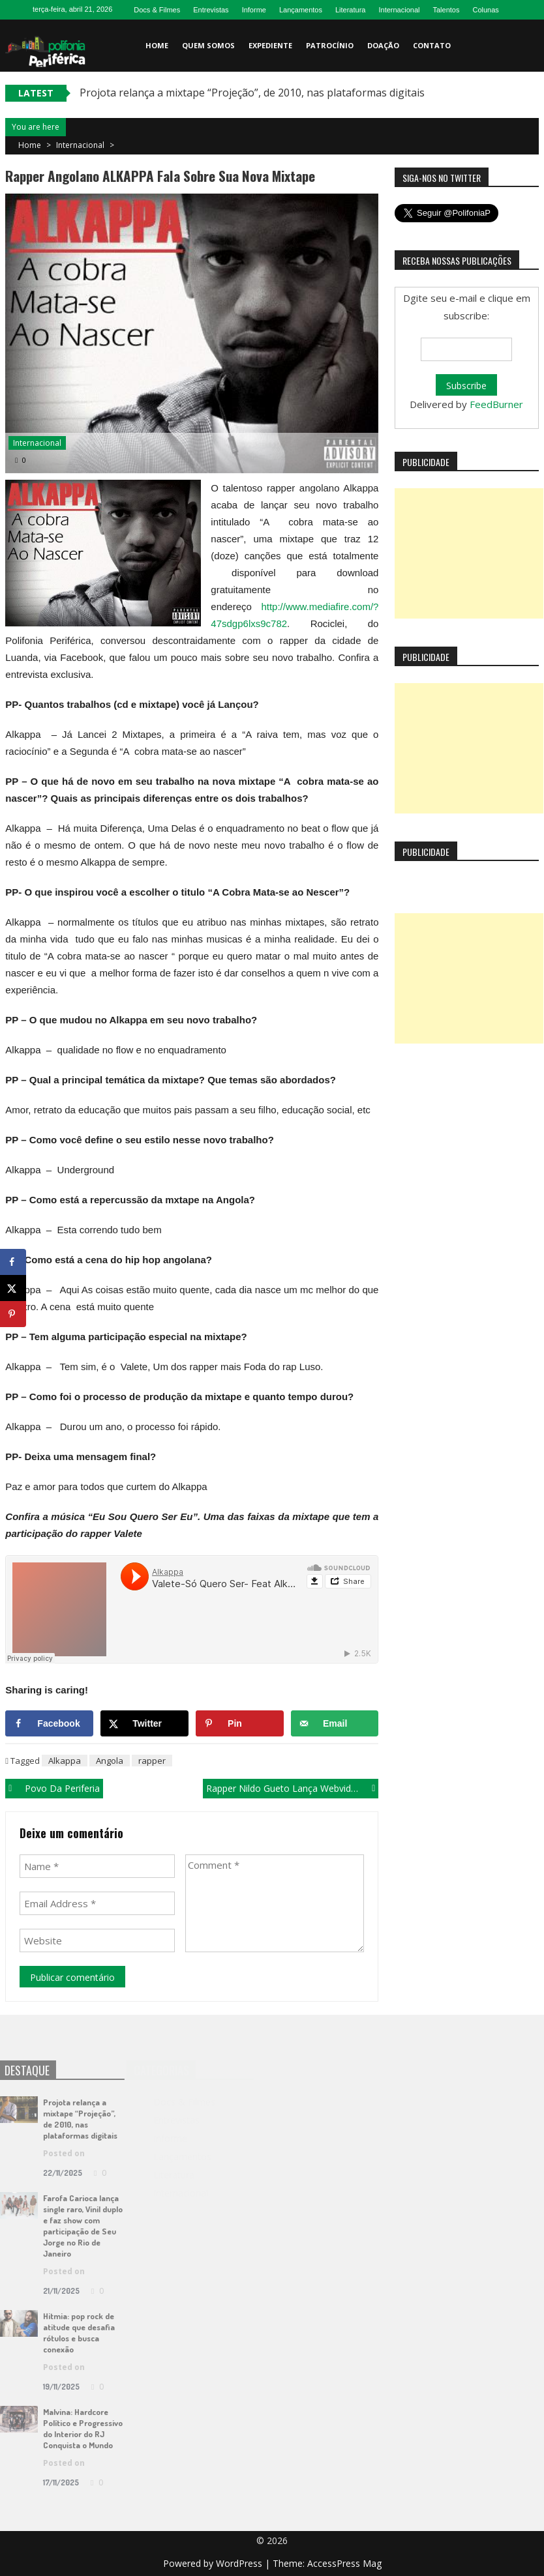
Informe (254, 10)
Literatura (350, 10)
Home (156, 45)
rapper (152, 1760)
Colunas (485, 10)
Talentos (445, 10)
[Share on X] (144, 1723)
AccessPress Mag (344, 2563)
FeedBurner (496, 404)
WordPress (240, 2563)
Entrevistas (210, 10)
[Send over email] (334, 1723)
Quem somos (208, 45)
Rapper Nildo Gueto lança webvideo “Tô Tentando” (292, 1788)
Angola (109, 1760)
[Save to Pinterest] (239, 1723)
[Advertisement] (469, 553)
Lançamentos (300, 10)
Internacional (398, 10)
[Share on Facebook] (49, 1723)
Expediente (270, 45)
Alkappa (64, 1760)
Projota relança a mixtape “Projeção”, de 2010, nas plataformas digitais (252, 92)
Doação (383, 45)
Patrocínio (330, 45)
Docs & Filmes (157, 10)
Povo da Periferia (62, 1788)
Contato (432, 45)
